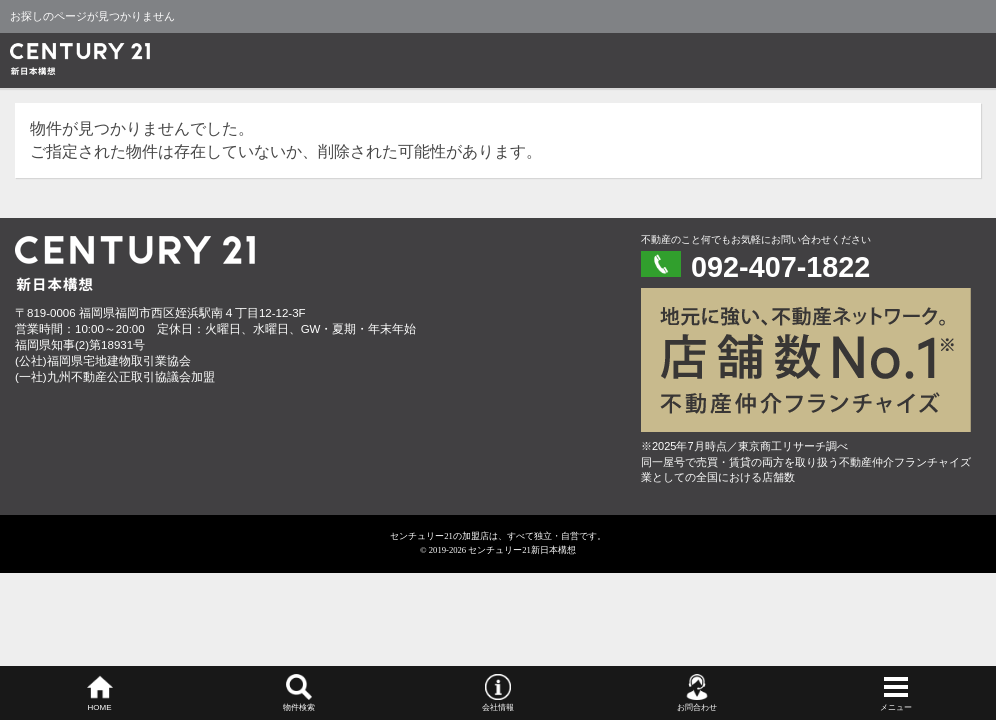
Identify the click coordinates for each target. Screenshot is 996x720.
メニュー (896, 707)
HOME (100, 707)
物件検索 (299, 707)
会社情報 (498, 707)
